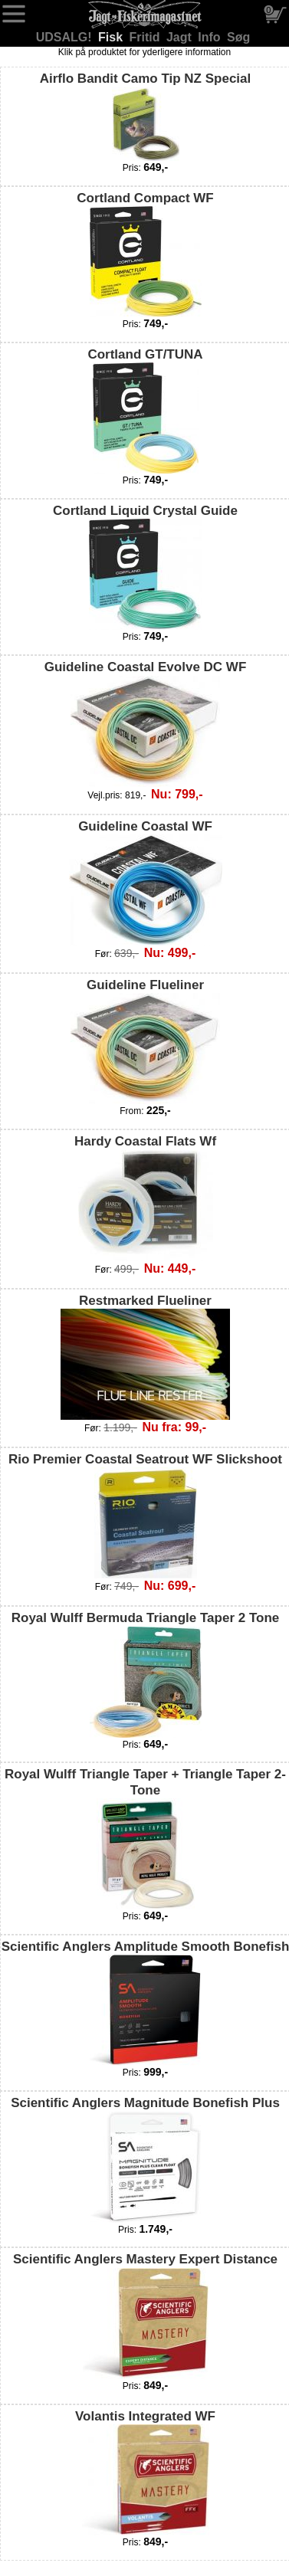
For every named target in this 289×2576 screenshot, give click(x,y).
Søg (238, 37)
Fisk (112, 37)
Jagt (180, 37)
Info (211, 37)
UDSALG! (65, 37)
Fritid (146, 37)
